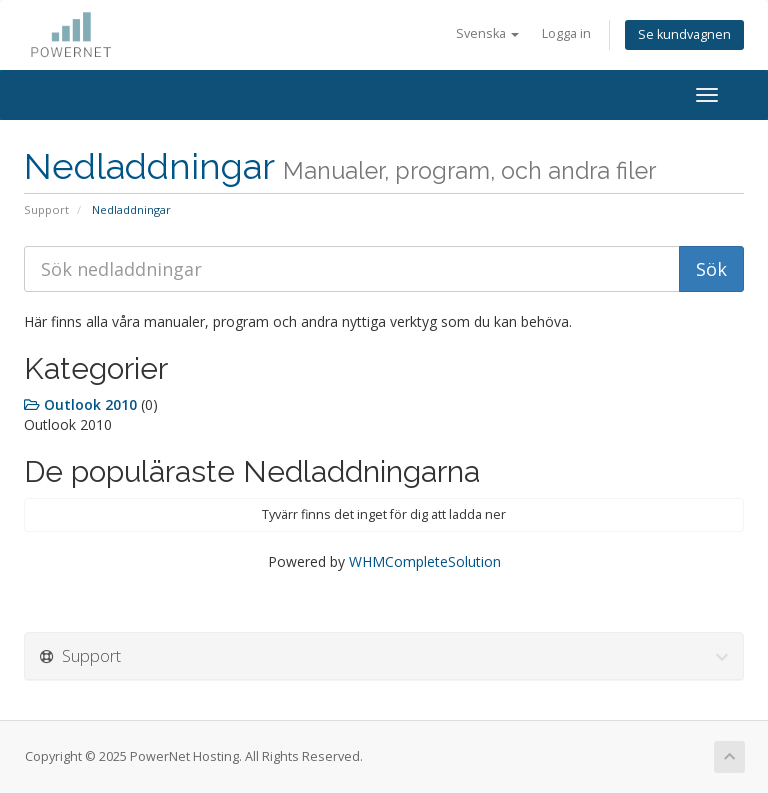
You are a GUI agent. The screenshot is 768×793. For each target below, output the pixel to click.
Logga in (566, 33)
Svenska (487, 33)
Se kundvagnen (684, 34)
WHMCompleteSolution (425, 561)
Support (46, 209)
